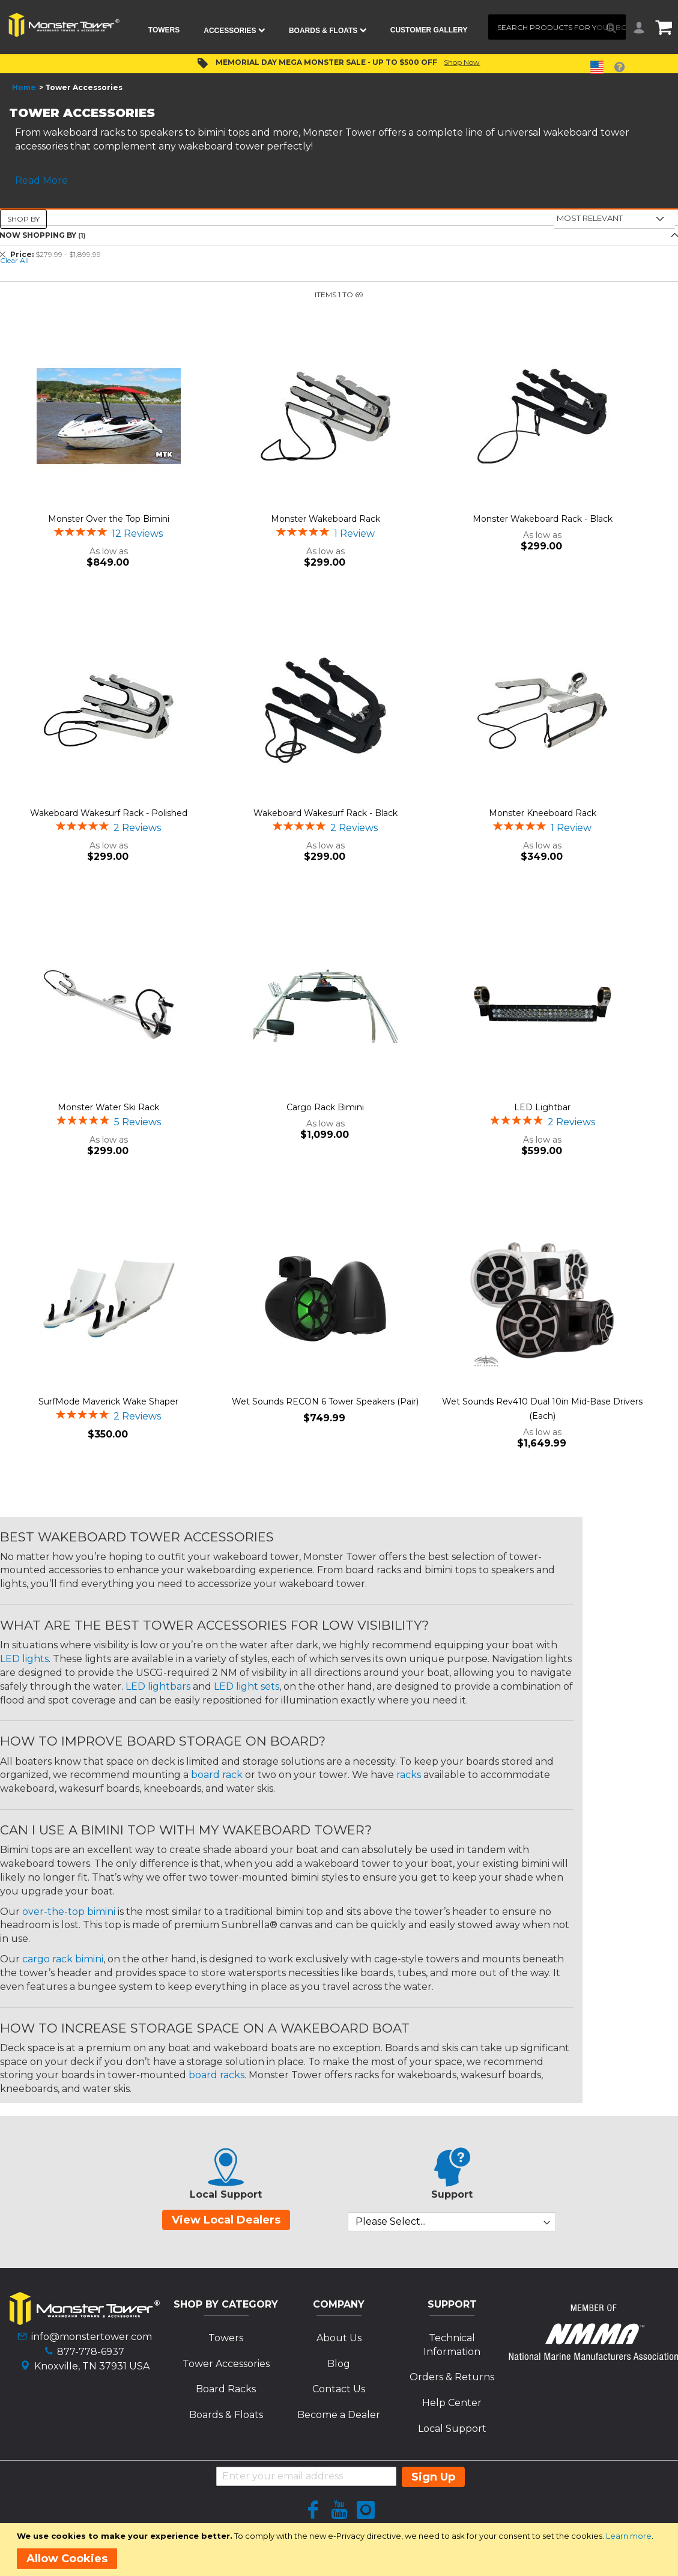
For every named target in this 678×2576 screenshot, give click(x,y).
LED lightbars (158, 1686)
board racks (216, 2075)
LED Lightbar (542, 1107)
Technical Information (451, 2344)
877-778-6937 (90, 2351)
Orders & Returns (452, 2377)
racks (408, 1774)
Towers (225, 2338)
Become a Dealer (338, 2414)
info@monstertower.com (91, 2336)
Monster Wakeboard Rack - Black (543, 518)
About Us (339, 2338)
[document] (341, 2549)
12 (137, 533)
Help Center (452, 2402)
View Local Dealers (226, 2220)
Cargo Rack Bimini (325, 1107)
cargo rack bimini (62, 1959)
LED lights (24, 1658)
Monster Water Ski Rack (108, 1107)
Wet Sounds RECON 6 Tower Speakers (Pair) (325, 1401)
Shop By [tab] (23, 218)
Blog (338, 2363)
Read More (41, 180)
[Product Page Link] (108, 417)
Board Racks (226, 2389)
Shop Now (462, 62)
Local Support (452, 2428)
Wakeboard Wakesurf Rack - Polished (108, 813)
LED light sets (246, 1686)
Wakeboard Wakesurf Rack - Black (325, 813)
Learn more (629, 2536)
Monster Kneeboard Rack (542, 813)
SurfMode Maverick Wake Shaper (108, 1401)
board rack (217, 1774)
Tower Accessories (226, 2363)
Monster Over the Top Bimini (108, 518)
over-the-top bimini (68, 1911)
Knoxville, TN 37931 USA (92, 2366)
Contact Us (338, 2389)
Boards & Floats (226, 2414)
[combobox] (557, 27)
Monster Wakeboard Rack (325, 518)
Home (24, 87)
